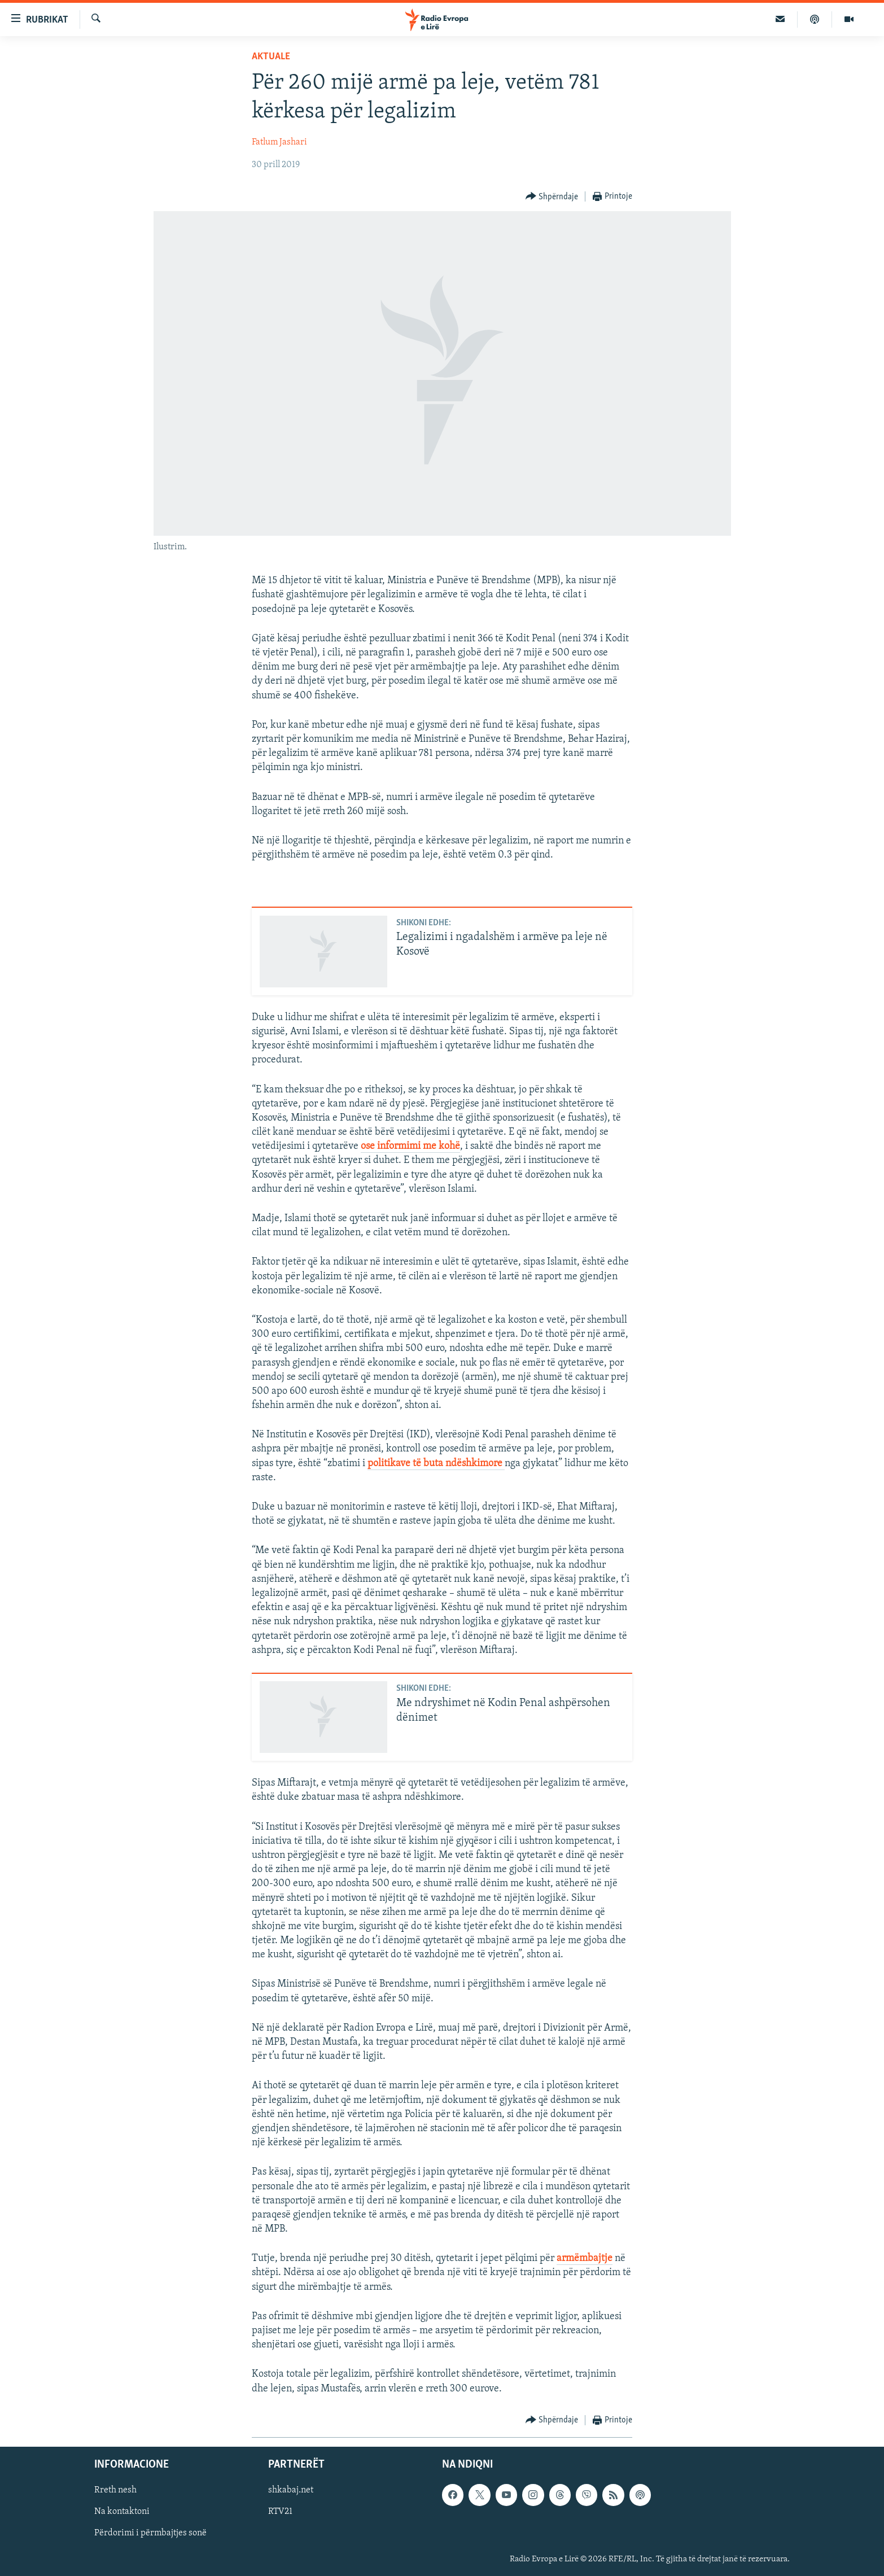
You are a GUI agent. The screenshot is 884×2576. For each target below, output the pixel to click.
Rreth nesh (115, 2490)
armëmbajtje (584, 2258)
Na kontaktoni (122, 2511)
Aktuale (271, 56)
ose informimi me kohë (410, 1146)
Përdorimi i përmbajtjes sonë (150, 2533)
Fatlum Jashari (279, 142)
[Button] (552, 196)
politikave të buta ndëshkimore (436, 1463)
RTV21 (280, 2511)
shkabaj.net (290, 2490)
